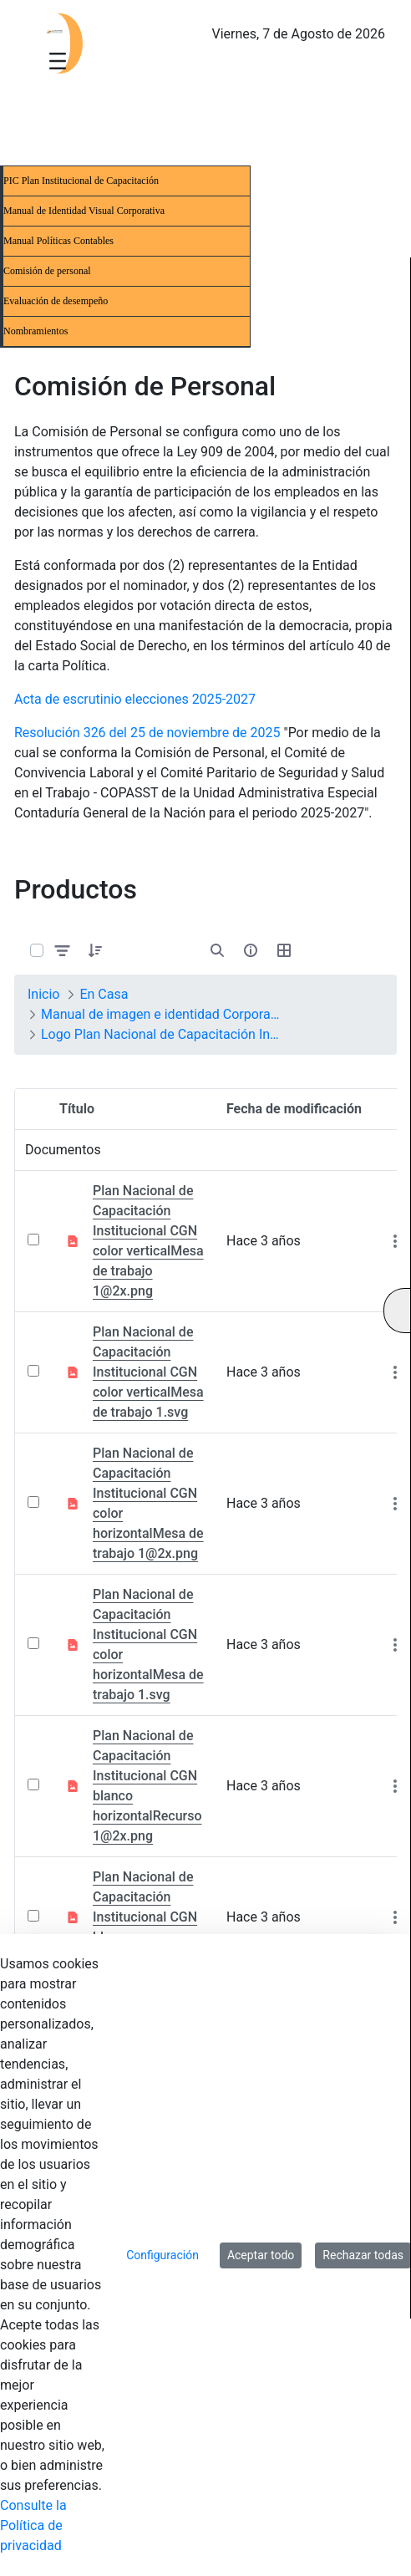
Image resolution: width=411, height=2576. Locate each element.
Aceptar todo (260, 2255)
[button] (95, 950)
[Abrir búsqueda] (217, 950)
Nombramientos (35, 331)
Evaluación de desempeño (55, 301)
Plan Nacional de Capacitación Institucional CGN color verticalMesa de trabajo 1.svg (148, 1372)
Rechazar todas (362, 2255)
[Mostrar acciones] (395, 1242)
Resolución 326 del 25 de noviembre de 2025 (147, 733)
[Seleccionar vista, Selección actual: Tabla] (284, 950)
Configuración (162, 2255)
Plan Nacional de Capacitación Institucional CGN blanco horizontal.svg (145, 1917)
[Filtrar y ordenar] (62, 950)
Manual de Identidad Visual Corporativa (84, 210)
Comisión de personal (47, 271)
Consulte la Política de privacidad (33, 2525)
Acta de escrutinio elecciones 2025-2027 (135, 699)
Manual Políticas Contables (58, 241)
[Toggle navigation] (57, 60)
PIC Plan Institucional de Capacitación (81, 180)
